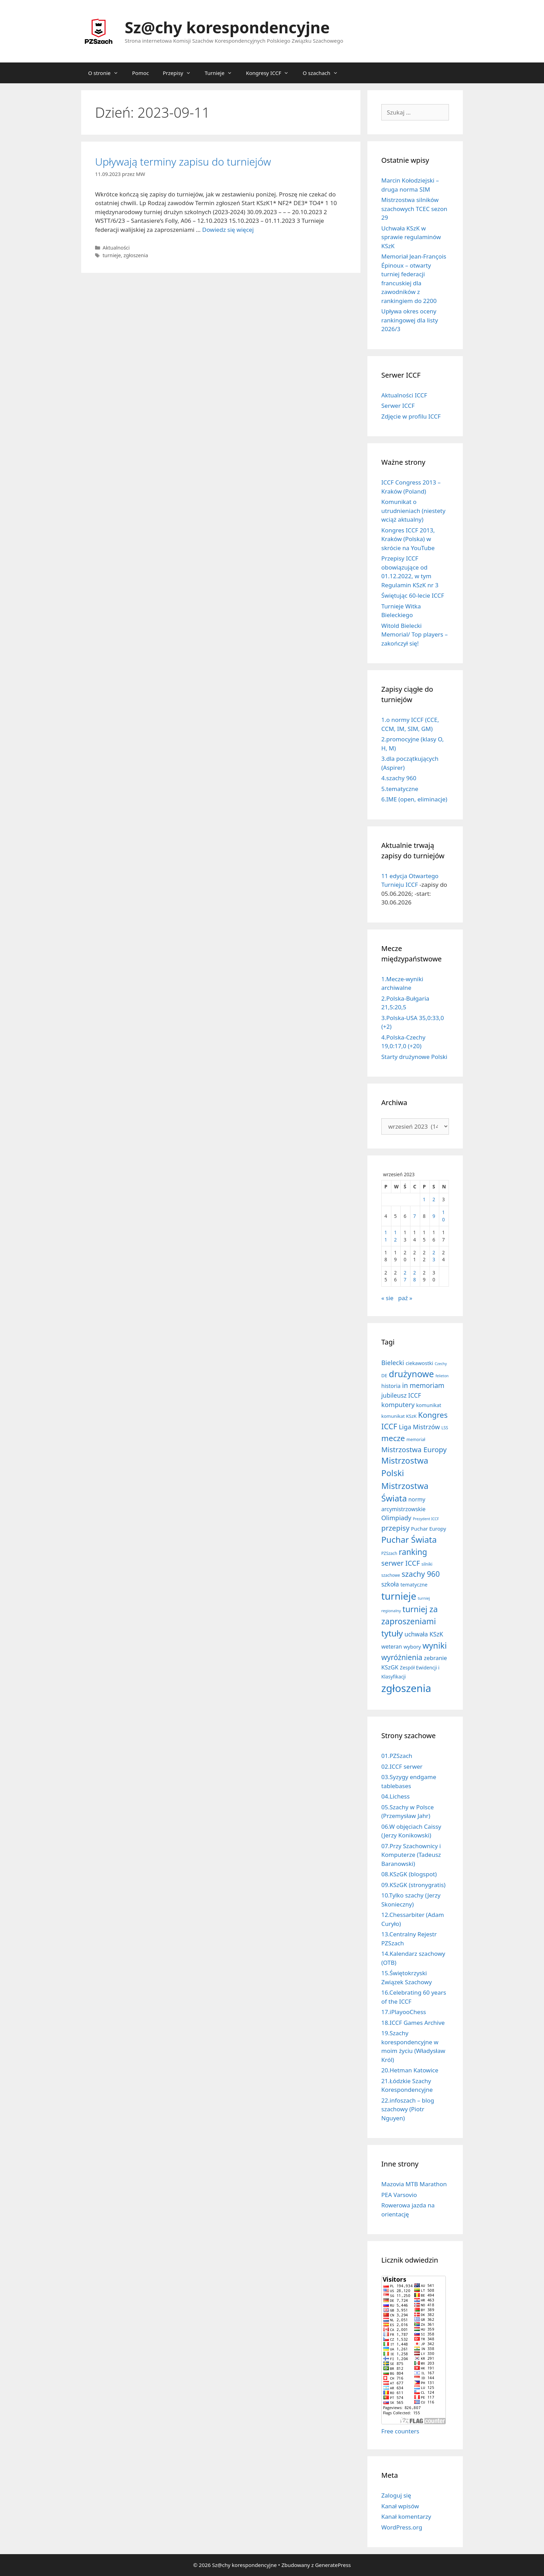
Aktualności (116, 247)
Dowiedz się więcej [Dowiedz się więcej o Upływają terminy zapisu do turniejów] (228, 230)
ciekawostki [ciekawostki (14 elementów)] (419, 1362)
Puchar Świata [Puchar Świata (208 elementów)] (409, 1539)
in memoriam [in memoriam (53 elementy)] (423, 1385)
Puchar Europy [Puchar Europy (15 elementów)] (428, 1528)
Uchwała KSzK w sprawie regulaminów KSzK (411, 237)
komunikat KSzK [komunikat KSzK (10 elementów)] (399, 1416)
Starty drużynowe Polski (414, 1057)
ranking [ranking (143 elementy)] (413, 1552)
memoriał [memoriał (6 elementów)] (416, 1439)
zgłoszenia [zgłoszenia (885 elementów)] (406, 1688)
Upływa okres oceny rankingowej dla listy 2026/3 (409, 320)
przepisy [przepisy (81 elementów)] (395, 1528)
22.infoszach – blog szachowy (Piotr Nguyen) (407, 2109)
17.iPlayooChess (403, 2012)
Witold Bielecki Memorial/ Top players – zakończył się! (414, 634)
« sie (387, 1298)
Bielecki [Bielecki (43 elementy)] (392, 1362)
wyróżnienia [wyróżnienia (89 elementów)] (401, 1657)
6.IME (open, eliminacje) (414, 799)
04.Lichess (395, 1796)
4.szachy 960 (398, 778)
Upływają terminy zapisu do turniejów (183, 161)
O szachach (324, 72)
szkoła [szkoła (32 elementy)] (390, 1584)
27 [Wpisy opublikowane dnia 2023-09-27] (404, 1276)
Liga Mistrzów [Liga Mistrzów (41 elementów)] (419, 1426)
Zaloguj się (396, 2495)
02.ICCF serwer (402, 1766)
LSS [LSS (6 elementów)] (444, 1427)
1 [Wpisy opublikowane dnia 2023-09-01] (424, 1199)
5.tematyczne (399, 789)
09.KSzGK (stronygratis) (413, 1885)
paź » (405, 1298)
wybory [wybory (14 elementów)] (412, 1646)
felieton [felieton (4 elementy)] (442, 1375)
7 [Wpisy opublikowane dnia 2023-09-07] (414, 1216)
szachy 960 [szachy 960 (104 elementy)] (421, 1574)
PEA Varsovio (399, 2195)
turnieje (112, 255)
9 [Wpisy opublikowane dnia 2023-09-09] (434, 1216)
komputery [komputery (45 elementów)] (398, 1404)
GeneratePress (333, 2564)
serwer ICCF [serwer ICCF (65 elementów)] (400, 1563)
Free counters (400, 2431)
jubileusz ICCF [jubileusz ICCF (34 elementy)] (401, 1395)
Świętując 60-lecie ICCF (412, 595)
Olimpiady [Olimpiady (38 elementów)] (396, 1518)
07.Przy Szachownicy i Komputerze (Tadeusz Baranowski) (411, 1855)
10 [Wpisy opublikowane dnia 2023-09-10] (443, 1215)
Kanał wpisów (400, 2506)
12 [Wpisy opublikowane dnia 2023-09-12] (395, 1236)
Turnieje (222, 72)
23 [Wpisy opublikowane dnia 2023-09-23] (434, 1256)
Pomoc (140, 72)
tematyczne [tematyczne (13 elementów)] (413, 1584)
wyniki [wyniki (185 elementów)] (435, 1645)
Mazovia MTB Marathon (414, 2184)
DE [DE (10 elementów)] (384, 1375)
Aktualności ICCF (404, 395)
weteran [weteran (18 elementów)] (391, 1646)
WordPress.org (401, 2527)
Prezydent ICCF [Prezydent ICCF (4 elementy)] (426, 1518)
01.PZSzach (396, 1756)
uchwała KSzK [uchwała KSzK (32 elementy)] (424, 1634)
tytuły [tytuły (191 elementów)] (392, 1633)
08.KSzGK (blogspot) (409, 1874)
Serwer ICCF (398, 406)
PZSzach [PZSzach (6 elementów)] (389, 1553)
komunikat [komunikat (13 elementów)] (428, 1405)
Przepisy (180, 72)
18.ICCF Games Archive (413, 2023)
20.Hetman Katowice (409, 2070)
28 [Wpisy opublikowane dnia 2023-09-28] (414, 1276)
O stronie (106, 72)
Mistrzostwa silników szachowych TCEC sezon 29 (414, 208)
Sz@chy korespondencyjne (227, 27)
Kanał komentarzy (406, 2516)
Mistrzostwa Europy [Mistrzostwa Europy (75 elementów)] (414, 1449)
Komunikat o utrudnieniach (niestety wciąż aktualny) (413, 510)
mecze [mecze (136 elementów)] (393, 1438)
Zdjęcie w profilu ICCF (411, 416)
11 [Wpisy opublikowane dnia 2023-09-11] (385, 1236)
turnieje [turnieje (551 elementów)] (398, 1596)
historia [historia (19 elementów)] (391, 1386)
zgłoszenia (136, 255)
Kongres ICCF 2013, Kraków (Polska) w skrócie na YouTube (408, 539)
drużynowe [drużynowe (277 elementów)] (411, 1374)
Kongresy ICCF (271, 72)
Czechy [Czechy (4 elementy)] (441, 1363)
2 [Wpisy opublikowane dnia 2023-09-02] (434, 1199)
